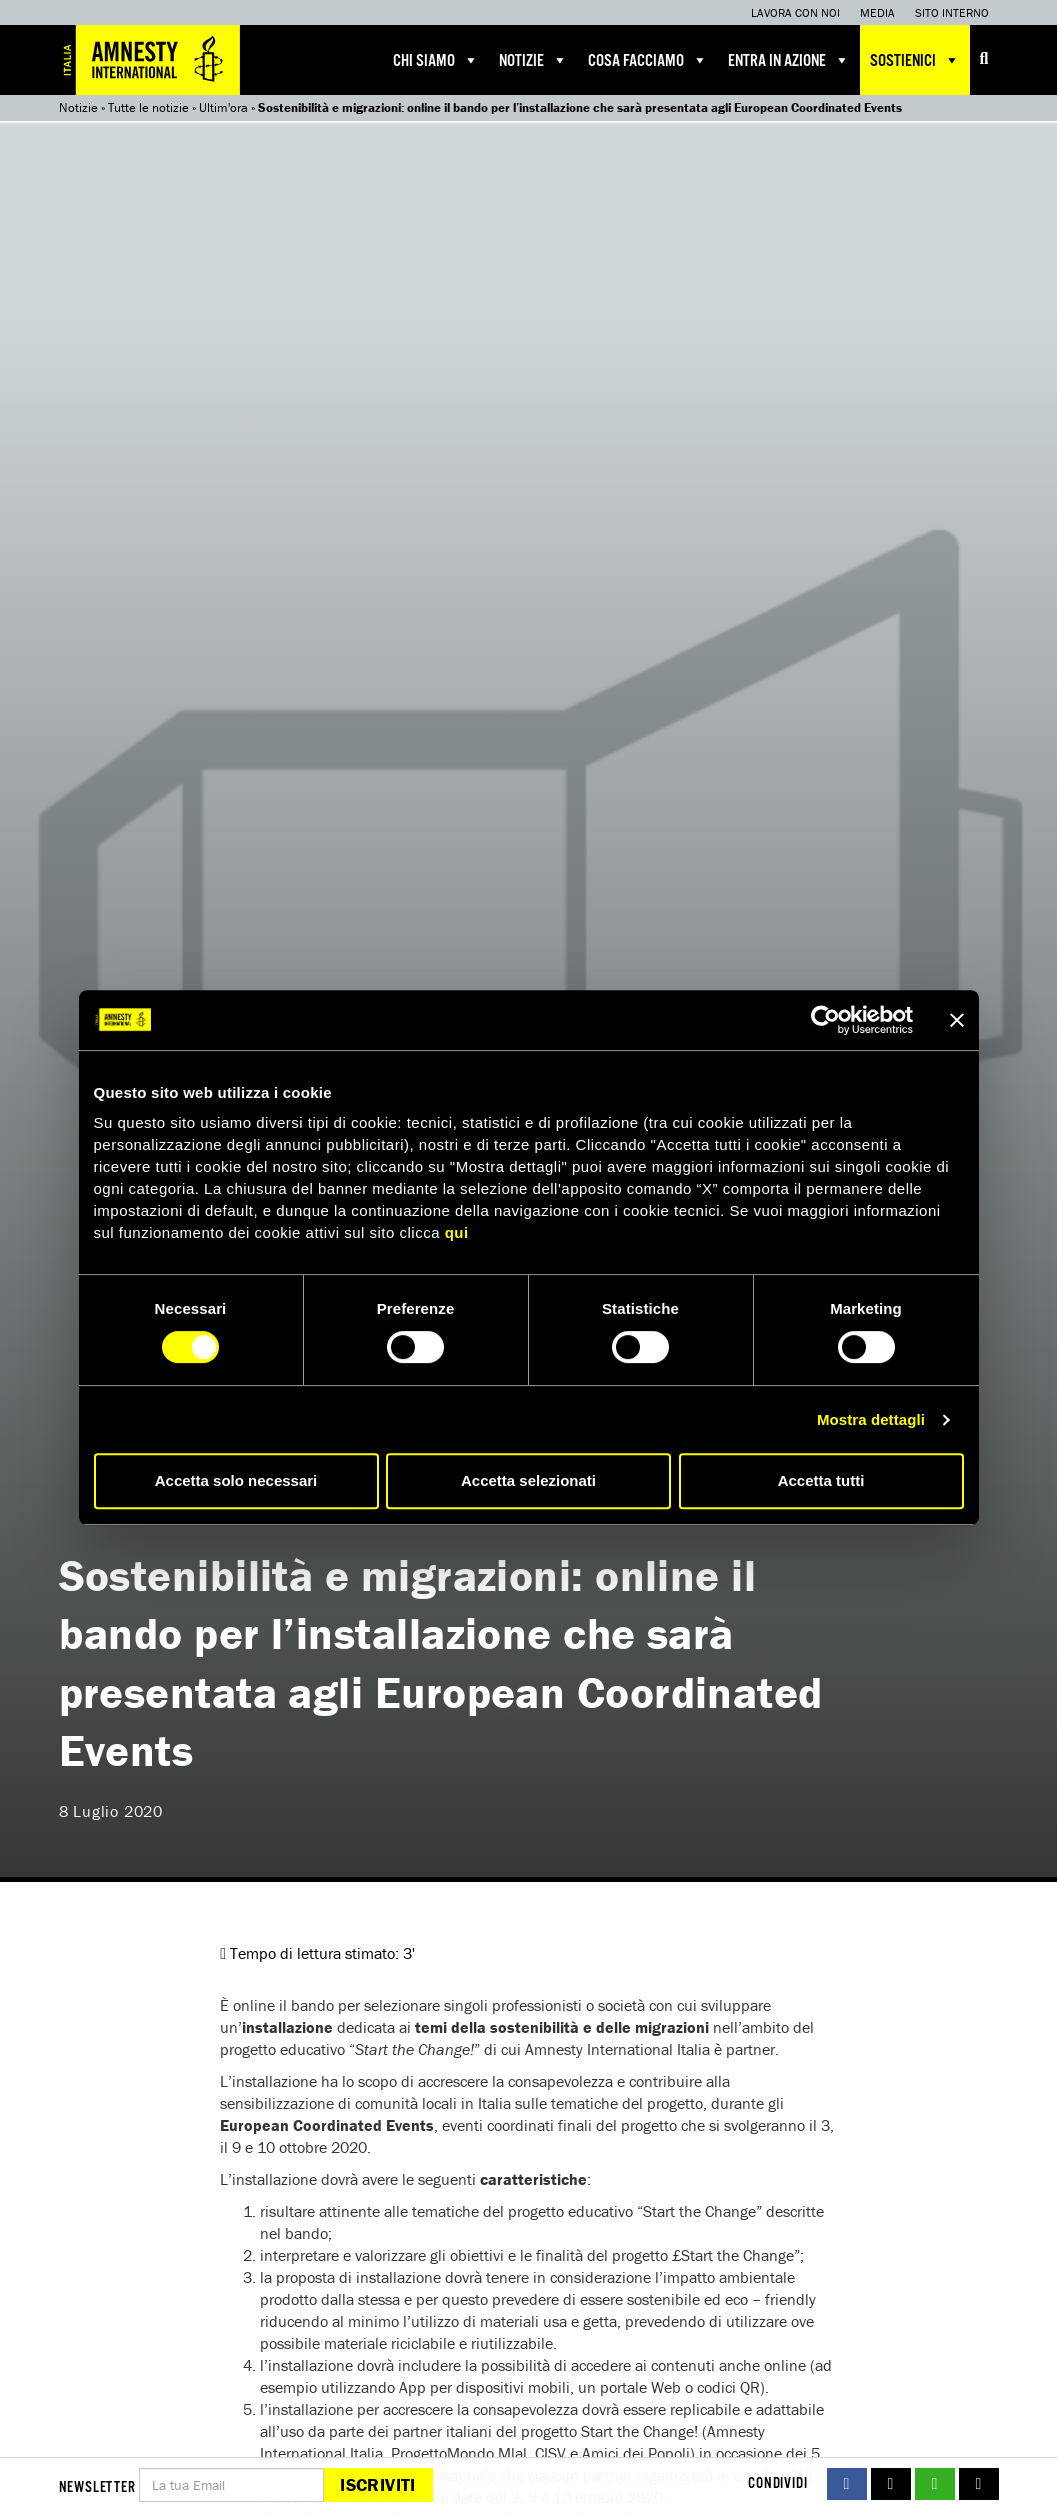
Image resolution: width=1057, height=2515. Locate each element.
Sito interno (952, 12)
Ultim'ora (223, 107)
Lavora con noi (795, 12)
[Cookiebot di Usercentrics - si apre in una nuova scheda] (825, 1020)
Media (877, 12)
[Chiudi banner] (957, 1020)
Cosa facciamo (648, 60)
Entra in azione (789, 60)
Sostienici (915, 60)
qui (457, 1232)
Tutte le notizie (148, 107)
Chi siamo (436, 60)
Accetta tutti (821, 1480)
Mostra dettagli (871, 1419)
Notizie (533, 60)
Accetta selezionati (528, 1480)
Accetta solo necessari (236, 1480)
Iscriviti (377, 2484)
